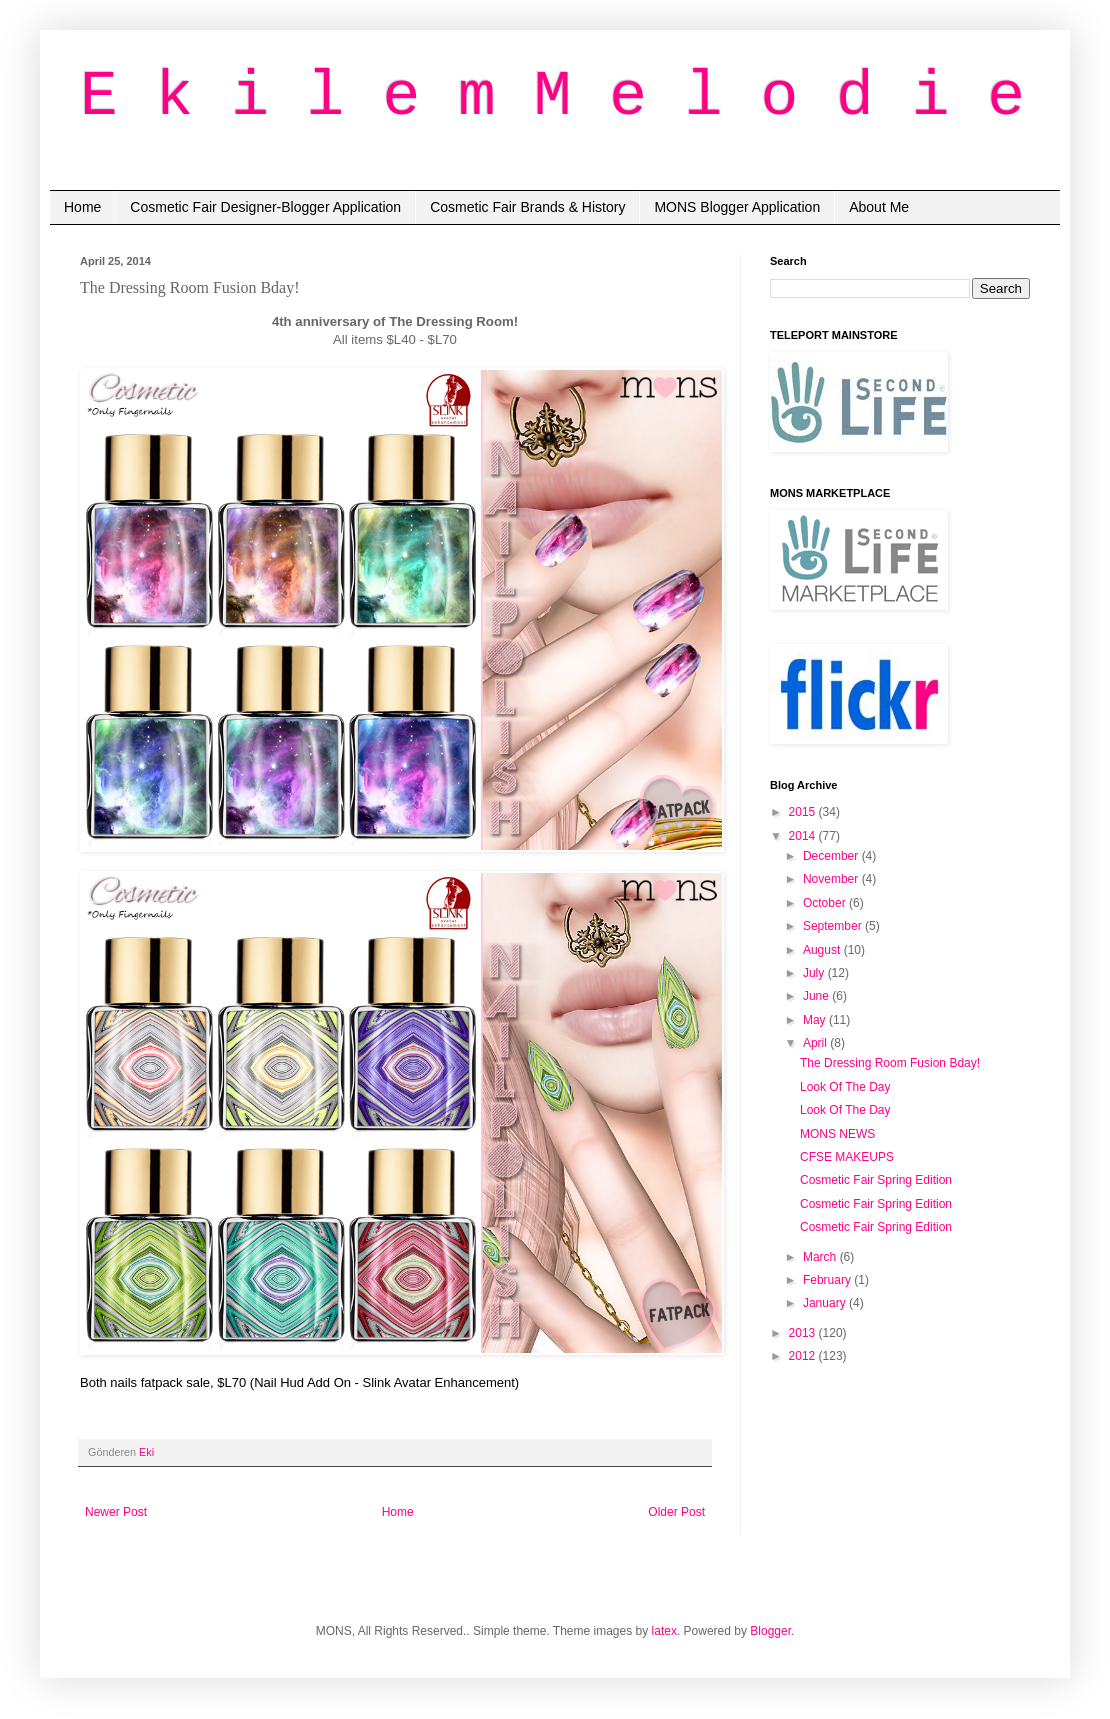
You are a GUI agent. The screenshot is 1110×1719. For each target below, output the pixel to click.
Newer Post (116, 1512)
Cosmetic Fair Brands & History (527, 207)
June (817, 996)
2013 (804, 1333)
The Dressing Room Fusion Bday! (890, 1063)
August (823, 950)
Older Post (676, 1512)
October (826, 903)
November (832, 879)
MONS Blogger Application (737, 207)
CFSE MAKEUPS (847, 1157)
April (816, 1043)
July (815, 973)
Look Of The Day (845, 1087)
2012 (804, 1356)
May (816, 1020)
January (826, 1303)
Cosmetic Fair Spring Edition (876, 1180)
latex (664, 1631)
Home (82, 207)
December (832, 856)
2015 (804, 812)
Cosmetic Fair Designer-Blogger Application (265, 207)
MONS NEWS (837, 1134)
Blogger (770, 1631)
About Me (879, 207)
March (821, 1257)
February (828, 1280)
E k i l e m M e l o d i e (552, 97)
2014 (804, 836)
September (834, 926)
